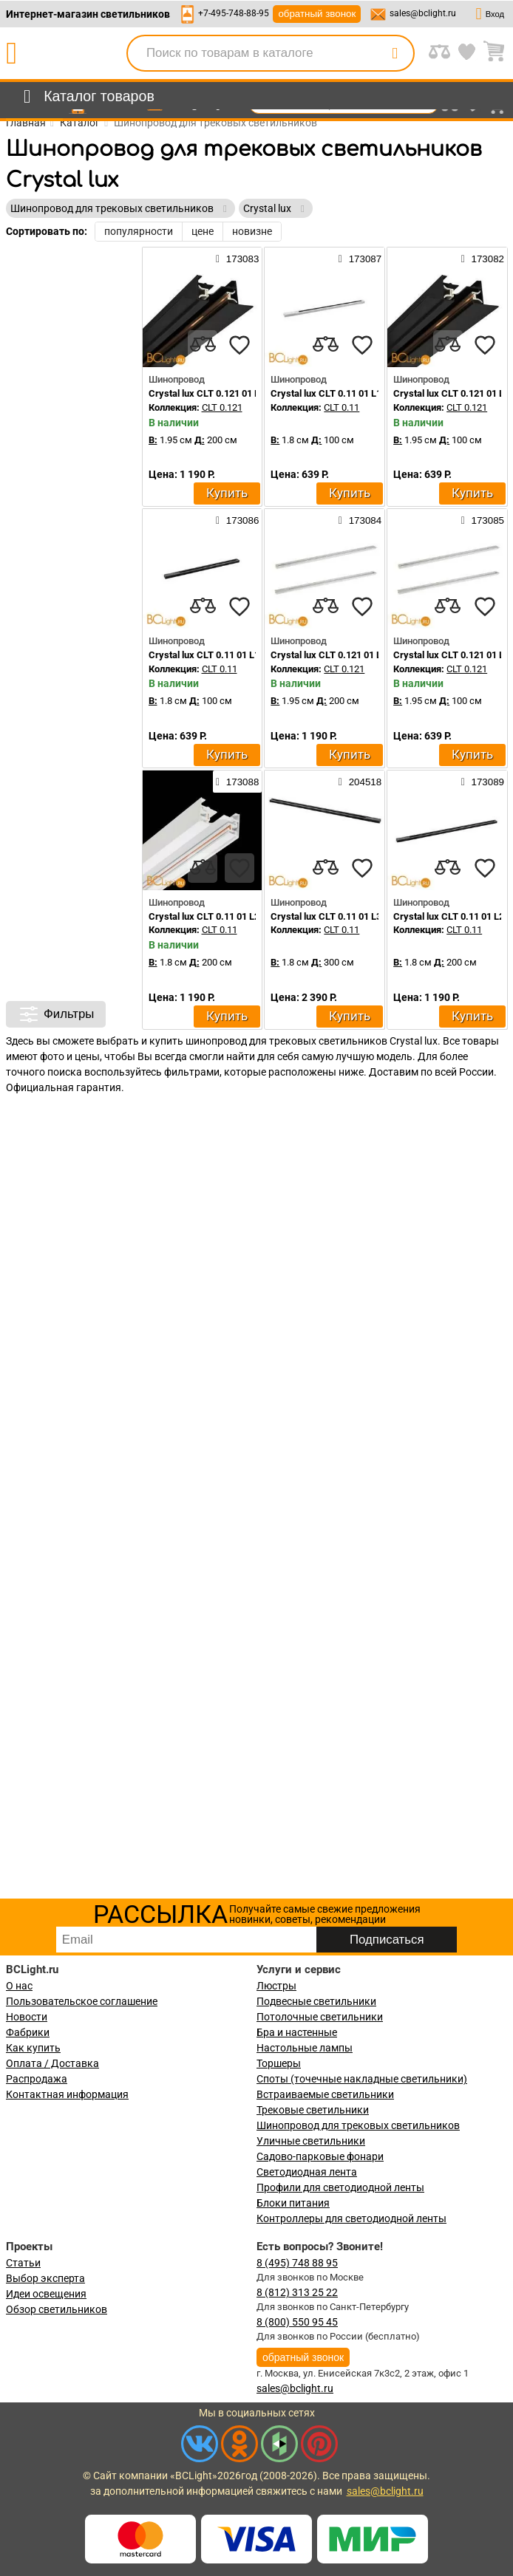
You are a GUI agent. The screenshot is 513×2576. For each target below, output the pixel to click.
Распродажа (36, 2079)
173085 (482, 520)
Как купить (33, 2048)
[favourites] (239, 345)
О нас (19, 1986)
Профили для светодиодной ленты (340, 2187)
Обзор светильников (56, 2309)
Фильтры (56, 1014)
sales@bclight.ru (423, 13)
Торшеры (278, 2063)
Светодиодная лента (306, 2172)
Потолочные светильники (319, 2017)
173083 (237, 258)
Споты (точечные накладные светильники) (361, 2079)
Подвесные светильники (316, 2001)
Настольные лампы (304, 2048)
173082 (482, 258)
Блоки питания (293, 2203)
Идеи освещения (46, 2294)
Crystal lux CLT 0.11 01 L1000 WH (342, 393)
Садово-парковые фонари (320, 2156)
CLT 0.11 (341, 407)
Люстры (276, 1986)
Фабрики (28, 2032)
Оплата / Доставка (52, 2063)
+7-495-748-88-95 (233, 13)
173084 (360, 520)
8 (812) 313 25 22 (297, 2292)
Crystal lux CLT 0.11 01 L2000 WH (220, 916)
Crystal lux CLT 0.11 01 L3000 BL (340, 916)
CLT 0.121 (222, 407)
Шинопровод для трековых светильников (358, 2125)
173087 (360, 258)
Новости (26, 2017)
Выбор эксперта (45, 2278)
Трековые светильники (312, 2110)
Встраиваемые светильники (325, 2094)
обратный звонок (317, 13)
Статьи (23, 2263)
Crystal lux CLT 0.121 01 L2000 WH (345, 654)
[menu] (86, 97)
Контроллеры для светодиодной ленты (351, 2218)
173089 (482, 782)
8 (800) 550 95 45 (297, 2322)
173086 (237, 520)
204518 (360, 782)
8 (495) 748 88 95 (297, 2263)
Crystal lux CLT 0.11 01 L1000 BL (218, 654)
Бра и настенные (296, 2032)
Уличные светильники (310, 2141)
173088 (237, 782)
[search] (394, 53)
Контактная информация (67, 2094)
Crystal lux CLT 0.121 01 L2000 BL (221, 393)
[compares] (202, 345)
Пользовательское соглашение (81, 2001)
